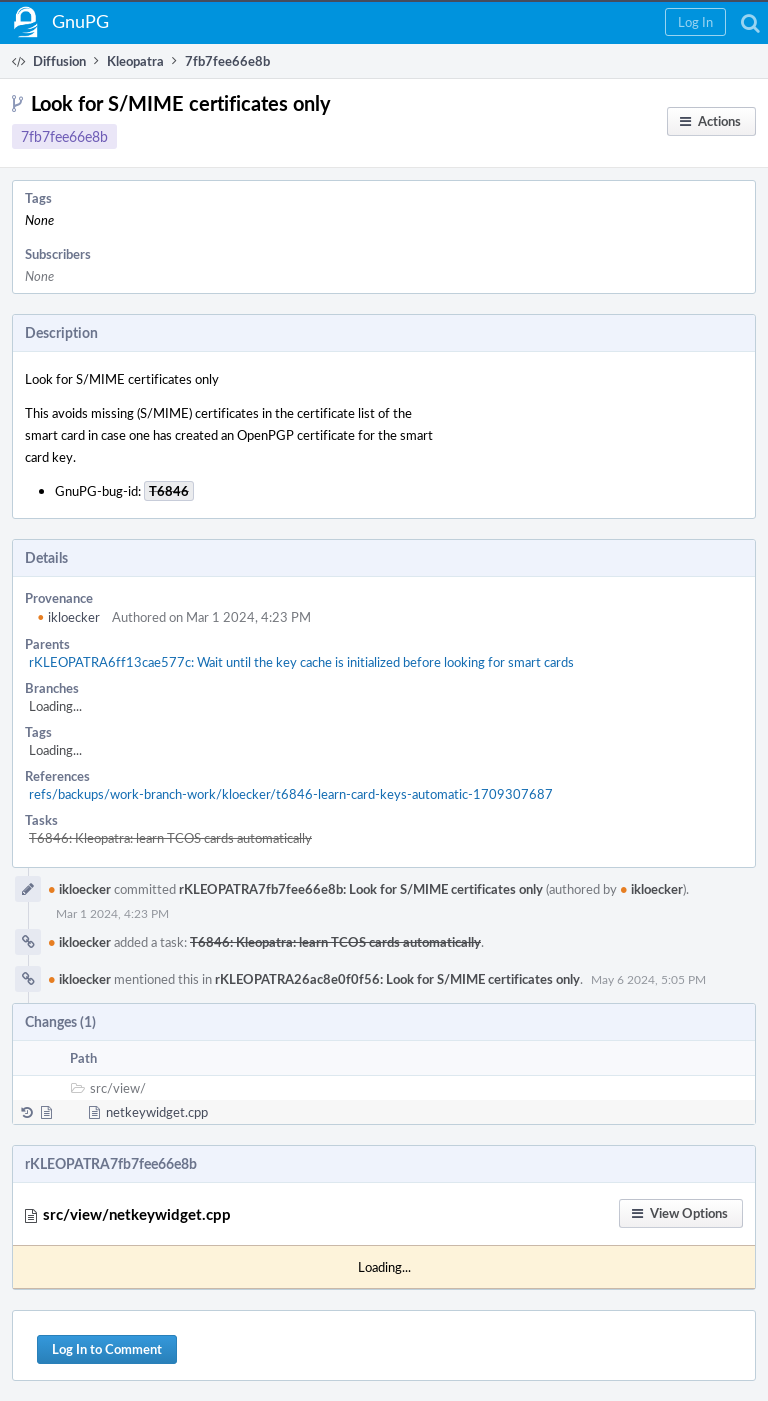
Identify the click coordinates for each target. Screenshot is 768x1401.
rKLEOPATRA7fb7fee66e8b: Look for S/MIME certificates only (361, 889)
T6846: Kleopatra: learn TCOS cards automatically (170, 838)
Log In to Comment (107, 1349)
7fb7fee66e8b (64, 136)
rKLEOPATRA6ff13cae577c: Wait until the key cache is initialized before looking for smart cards (301, 662)
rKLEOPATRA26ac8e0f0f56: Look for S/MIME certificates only (397, 979)
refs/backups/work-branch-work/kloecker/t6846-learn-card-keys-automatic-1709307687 (291, 794)
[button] (695, 22)
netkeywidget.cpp (157, 1112)
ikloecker (68, 617)
